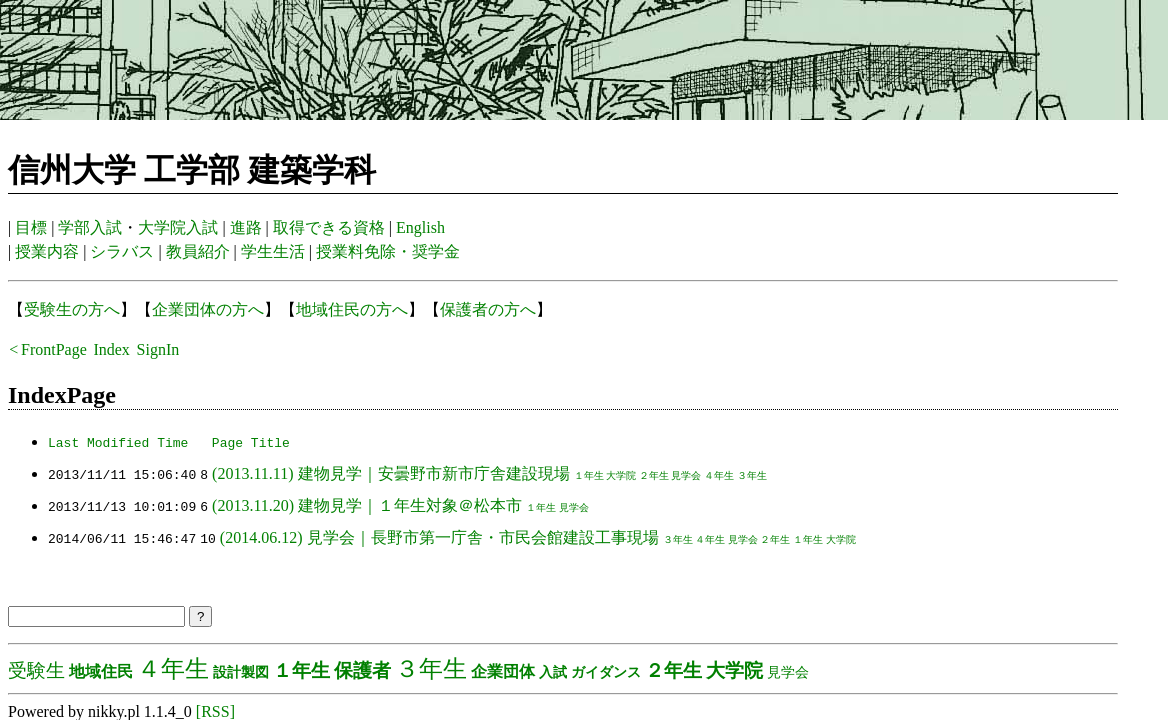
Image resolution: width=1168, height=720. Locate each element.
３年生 (752, 475)
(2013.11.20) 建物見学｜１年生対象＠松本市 (367, 505)
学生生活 (273, 251)
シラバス (122, 251)
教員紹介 (198, 251)
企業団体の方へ (208, 309)
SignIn (158, 349)
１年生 (588, 475)
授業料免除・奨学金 (388, 251)
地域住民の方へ (352, 309)
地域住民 (101, 671)
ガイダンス (606, 672)
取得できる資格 (329, 227)
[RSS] (215, 711)
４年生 (719, 475)
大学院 (621, 475)
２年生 (654, 475)
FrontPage (54, 349)
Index (111, 349)
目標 (31, 227)
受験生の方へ (72, 309)
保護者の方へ (488, 309)
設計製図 (241, 672)
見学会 (686, 475)
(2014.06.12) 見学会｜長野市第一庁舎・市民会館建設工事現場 (439, 537)
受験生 (36, 670)
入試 (553, 672)
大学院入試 (178, 227)
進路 (246, 227)
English (420, 227)
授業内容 (47, 251)
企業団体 (503, 671)
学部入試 (90, 227)
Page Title (251, 442)
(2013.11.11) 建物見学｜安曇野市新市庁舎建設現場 (390, 473)
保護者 (362, 670)
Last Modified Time (118, 442)
